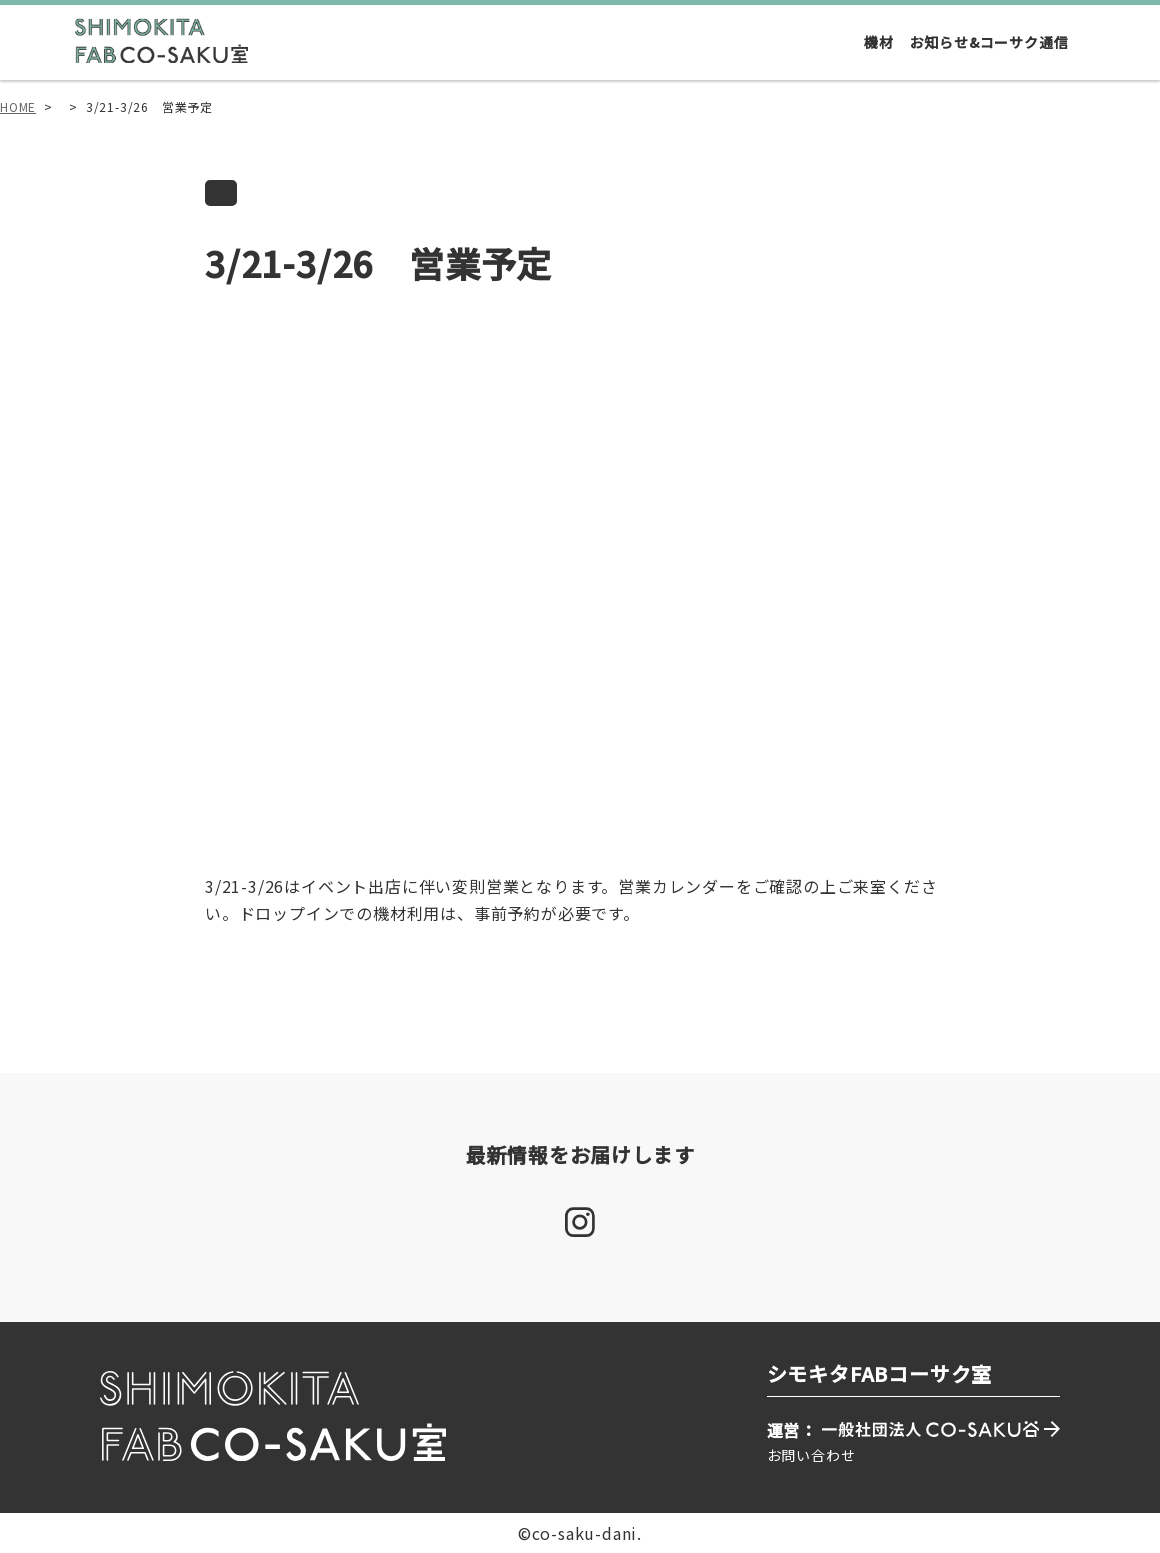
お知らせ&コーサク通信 (989, 42)
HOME (18, 106)
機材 (879, 42)
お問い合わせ (811, 1455)
